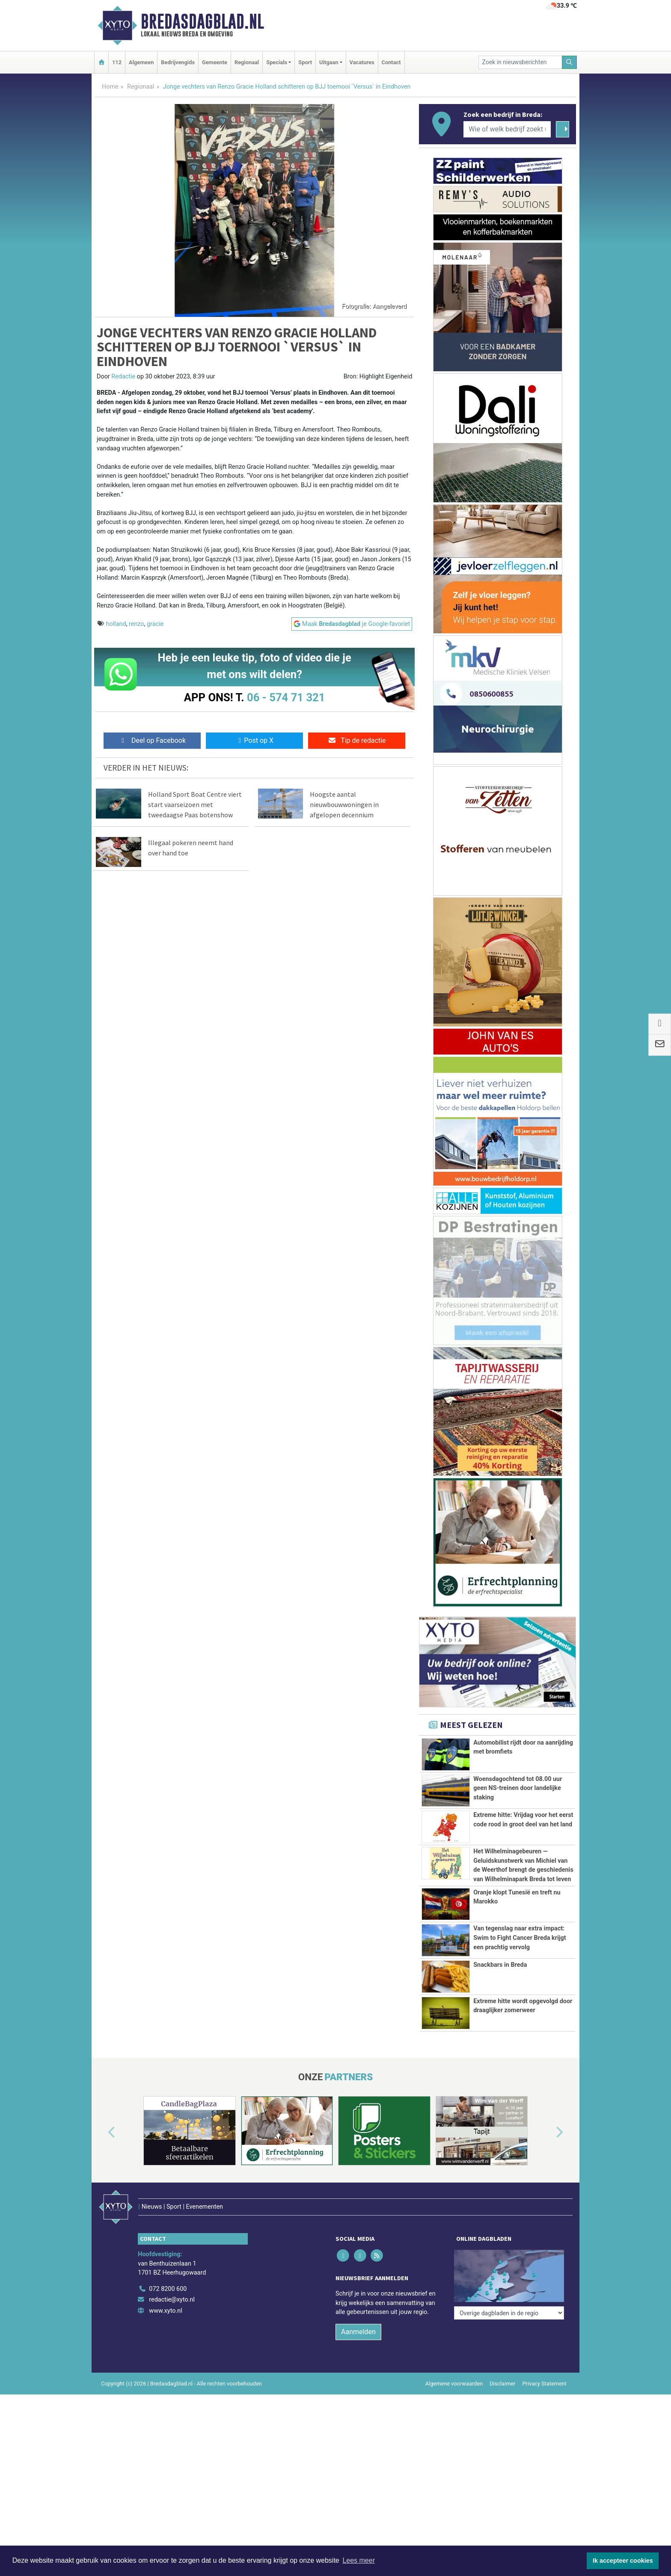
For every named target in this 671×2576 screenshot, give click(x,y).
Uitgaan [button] (328, 62)
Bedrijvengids (178, 62)
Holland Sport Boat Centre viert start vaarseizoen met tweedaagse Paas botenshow (195, 804)
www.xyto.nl (165, 2368)
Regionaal (247, 62)
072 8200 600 (168, 2346)
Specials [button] (276, 62)
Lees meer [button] (358, 2560)
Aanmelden (358, 2389)
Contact (391, 62)
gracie (155, 624)
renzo (136, 624)
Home (110, 86)
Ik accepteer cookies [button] (623, 2560)
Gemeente (214, 62)
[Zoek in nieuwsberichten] (520, 62)
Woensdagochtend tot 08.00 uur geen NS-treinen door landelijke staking (517, 1788)
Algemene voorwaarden (454, 2441)
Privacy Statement (545, 2441)
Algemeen (141, 62)
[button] (102, 2208)
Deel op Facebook (152, 740)
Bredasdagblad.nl (202, 21)
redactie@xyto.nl (172, 2357)
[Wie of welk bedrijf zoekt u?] (507, 129)
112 (117, 62)
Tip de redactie (357, 740)
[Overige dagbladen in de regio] (509, 2327)
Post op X (254, 740)
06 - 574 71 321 (286, 697)
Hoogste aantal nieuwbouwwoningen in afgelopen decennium (344, 804)
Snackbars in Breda (500, 2016)
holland (116, 624)
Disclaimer (502, 2441)
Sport (305, 62)
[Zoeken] (569, 62)
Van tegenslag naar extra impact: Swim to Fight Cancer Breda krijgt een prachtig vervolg (519, 1938)
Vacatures (362, 62)
